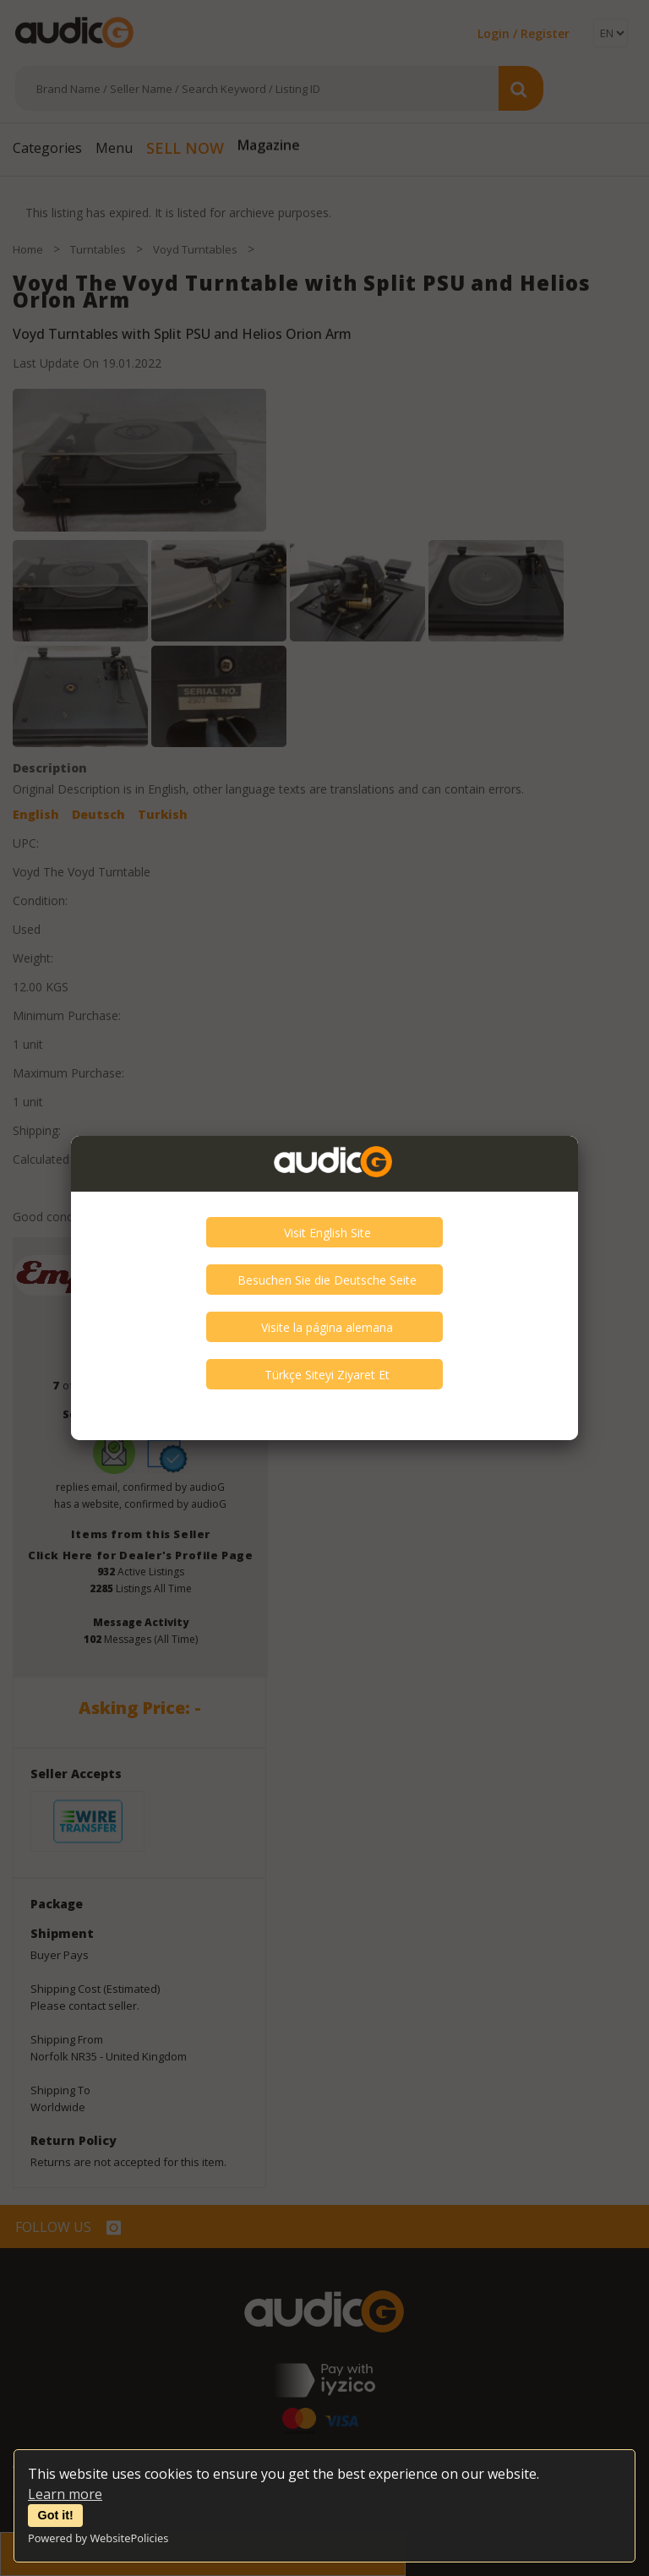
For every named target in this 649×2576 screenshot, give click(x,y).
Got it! (56, 2515)
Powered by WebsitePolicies (98, 2538)
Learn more (65, 2494)
